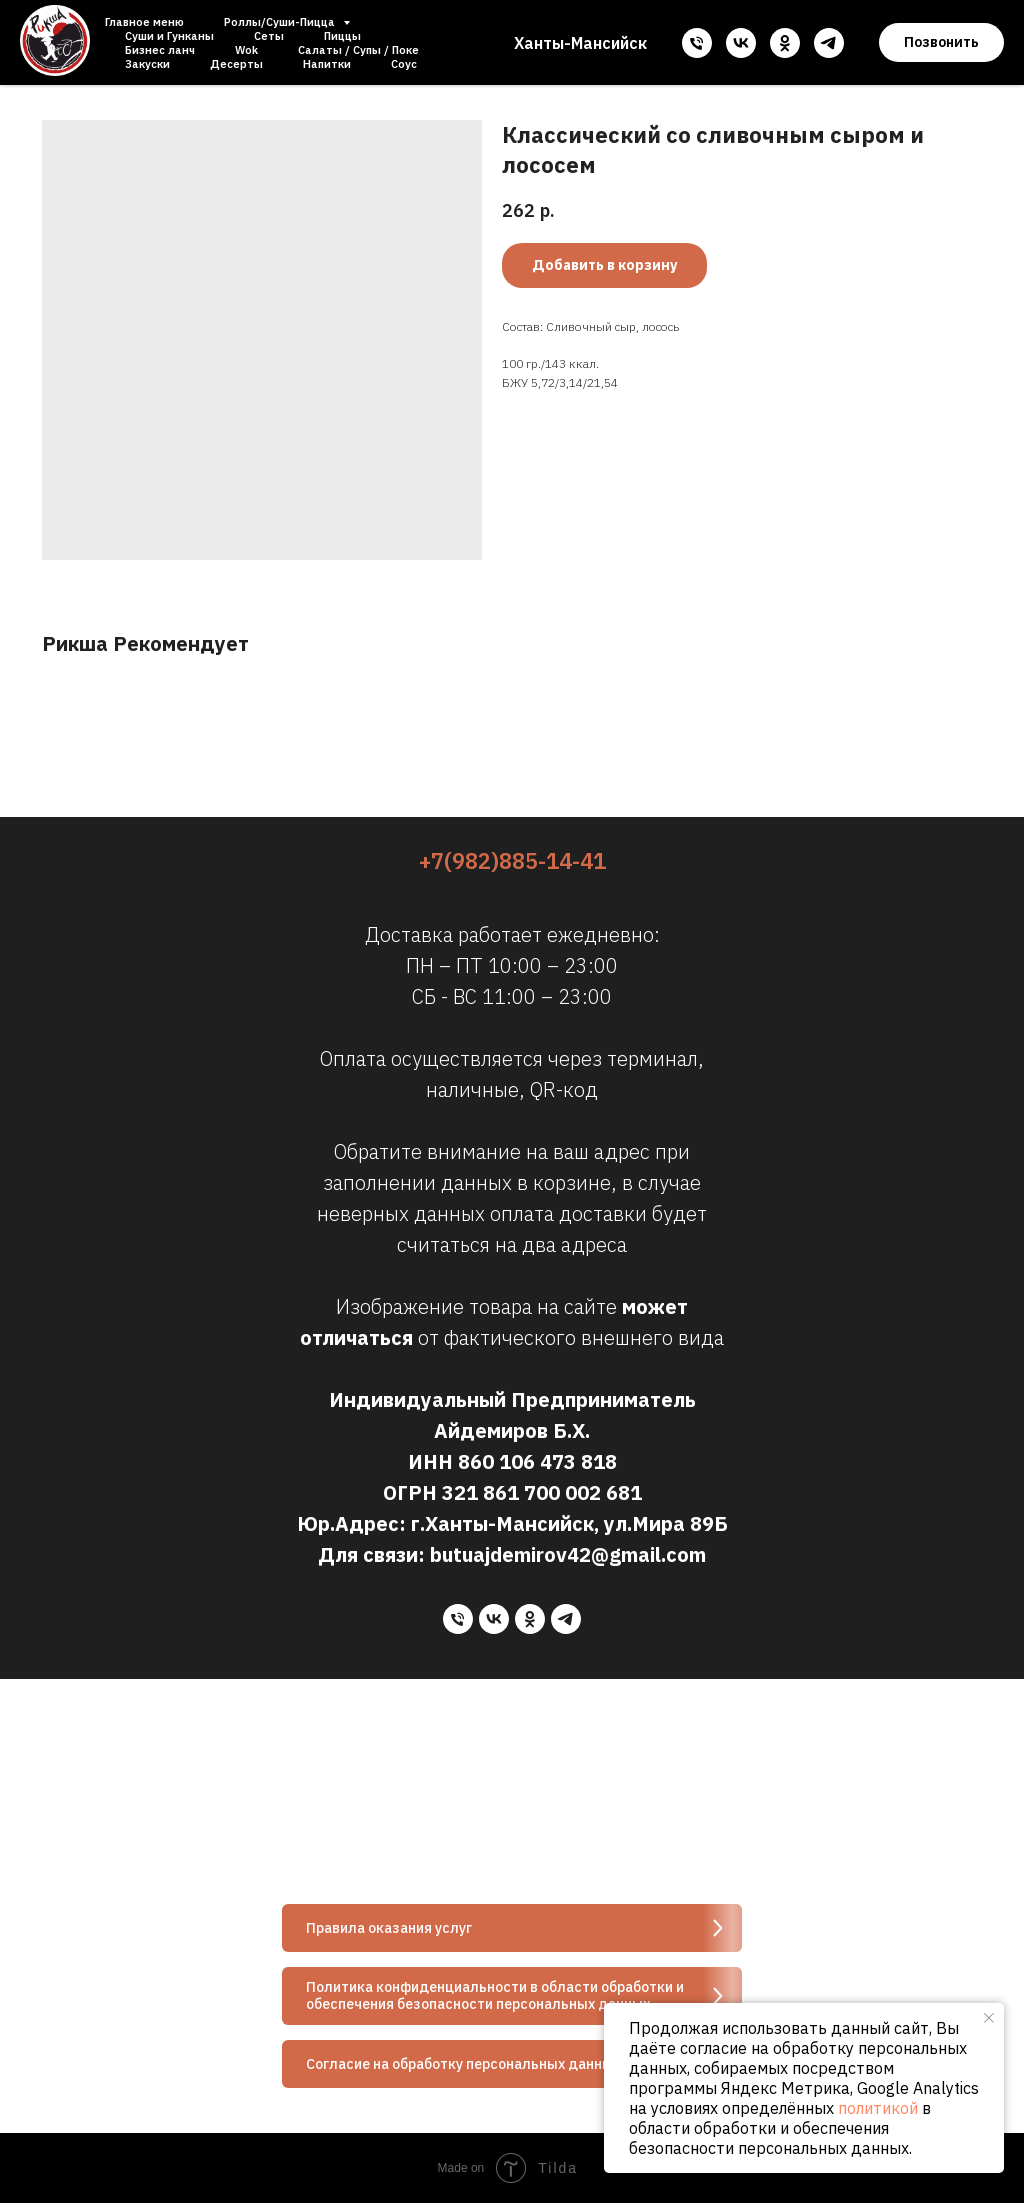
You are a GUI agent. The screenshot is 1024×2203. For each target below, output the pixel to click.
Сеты (269, 36)
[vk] (741, 43)
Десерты (236, 64)
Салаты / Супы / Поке (358, 50)
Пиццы (342, 36)
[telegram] (829, 43)
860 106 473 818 (537, 1461)
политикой (878, 2108)
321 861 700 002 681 (542, 1492)
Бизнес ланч (160, 50)
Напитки (327, 64)
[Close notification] (989, 2018)
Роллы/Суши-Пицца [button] (281, 22)
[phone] (697, 43)
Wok (246, 50)
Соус (404, 64)
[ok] (785, 43)
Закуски (147, 64)
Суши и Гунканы (169, 36)
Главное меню (144, 22)
